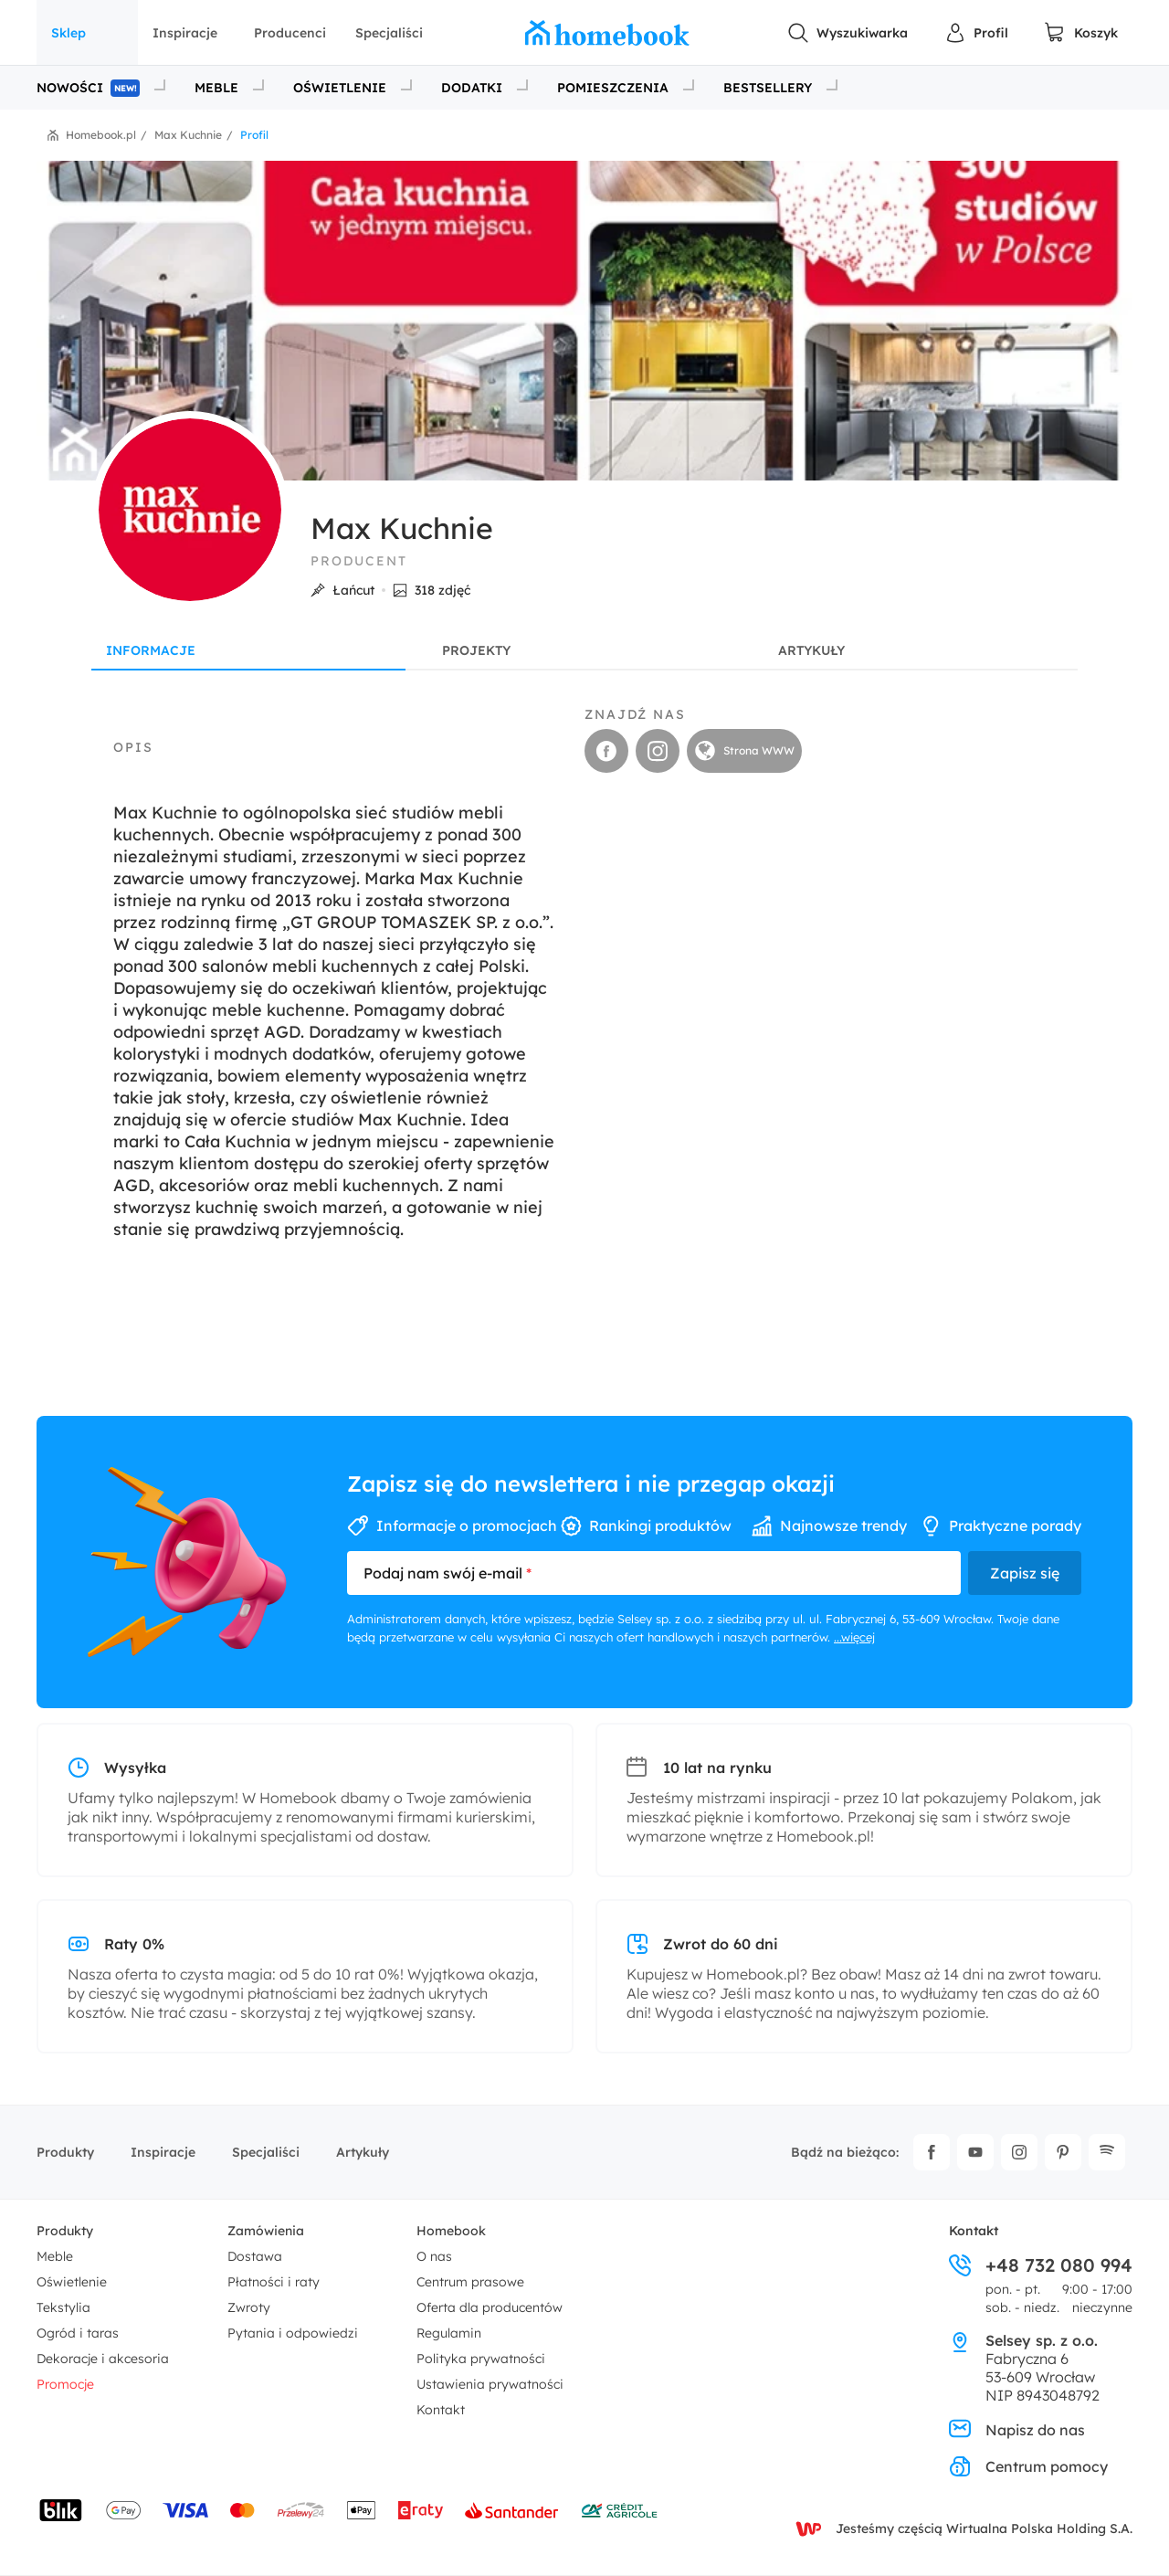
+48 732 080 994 (1040, 2265)
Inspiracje (185, 33)
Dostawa (254, 2256)
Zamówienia (265, 2230)
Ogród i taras (78, 2333)
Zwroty (248, 2307)
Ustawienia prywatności (489, 2384)
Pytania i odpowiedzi (292, 2333)
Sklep (68, 33)
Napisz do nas (1017, 2430)
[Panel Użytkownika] (976, 33)
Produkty (65, 2152)
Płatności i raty (273, 2282)
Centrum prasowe (470, 2282)
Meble (55, 2256)
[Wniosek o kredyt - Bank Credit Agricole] (619, 2510)
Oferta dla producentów (489, 2307)
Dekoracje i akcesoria (103, 2358)
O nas (434, 2256)
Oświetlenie (72, 2282)
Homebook (451, 2230)
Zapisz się (1024, 1573)
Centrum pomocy (1028, 2466)
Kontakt (440, 2410)
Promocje (65, 2384)
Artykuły (811, 650)
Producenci (290, 33)
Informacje (150, 650)
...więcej (854, 1637)
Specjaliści (389, 33)
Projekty (476, 650)
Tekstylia (63, 2307)
